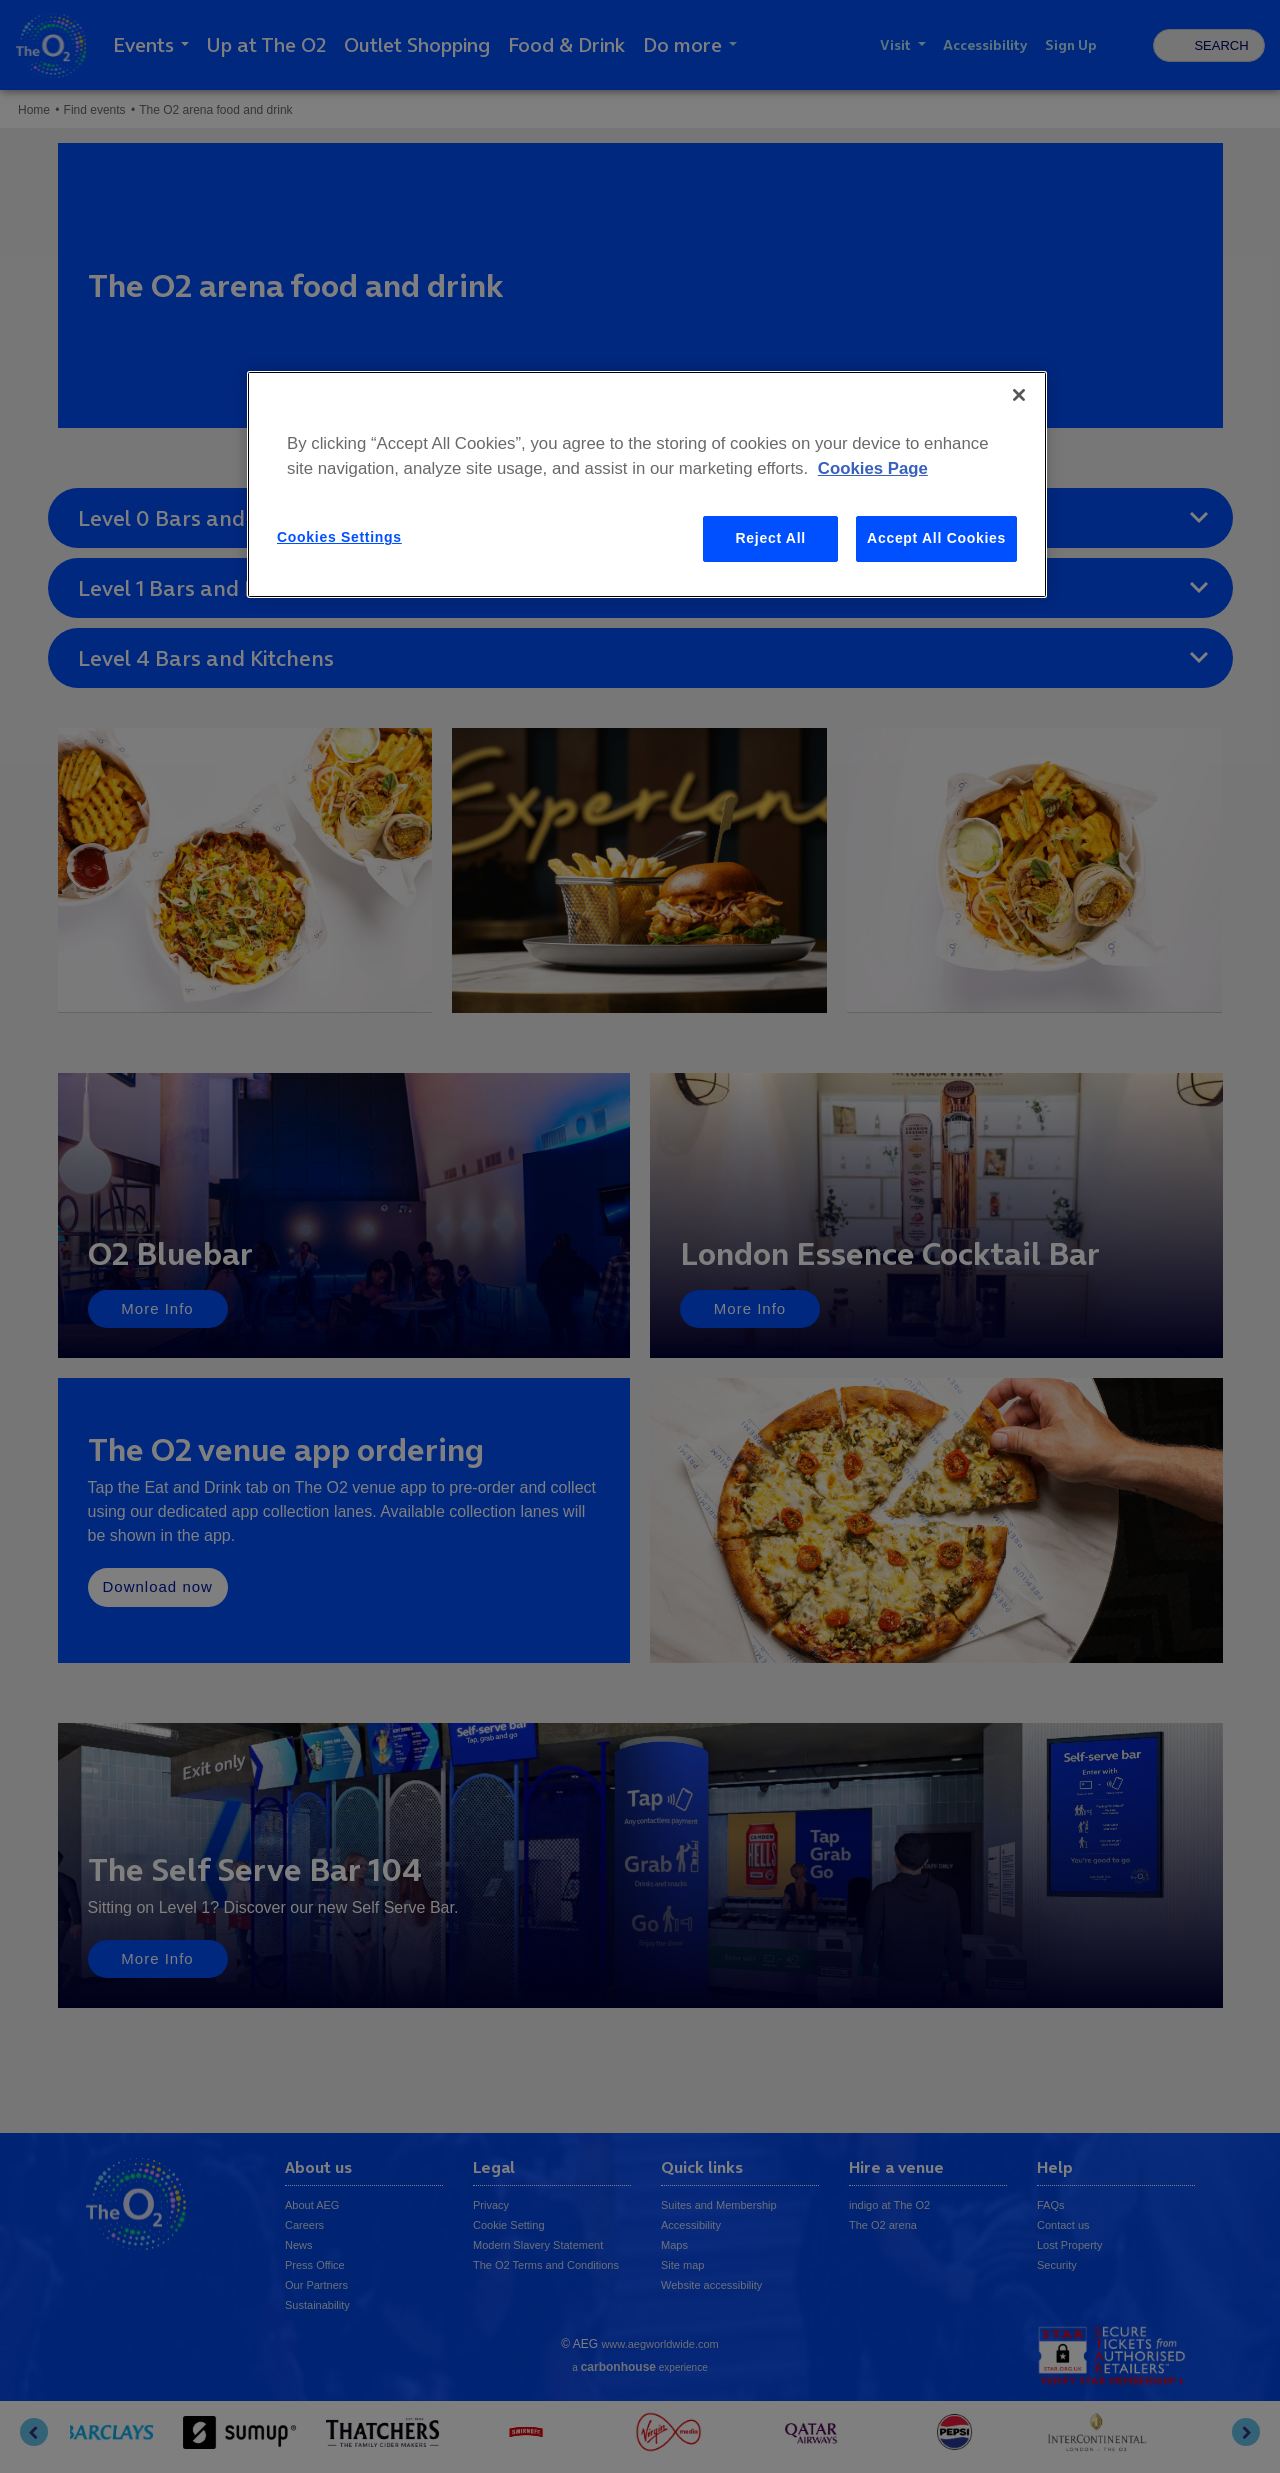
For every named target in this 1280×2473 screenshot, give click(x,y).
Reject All (771, 538)
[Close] (1019, 395)
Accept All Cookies (936, 538)
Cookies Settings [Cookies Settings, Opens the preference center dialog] (339, 537)
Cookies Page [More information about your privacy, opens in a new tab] (873, 468)
